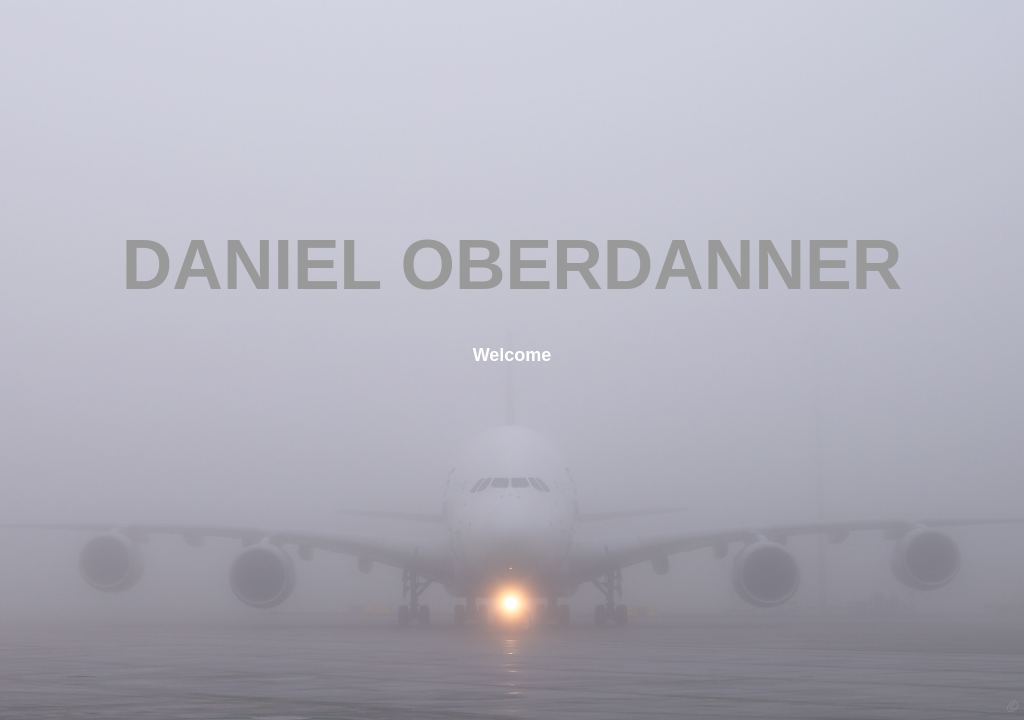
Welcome (512, 355)
